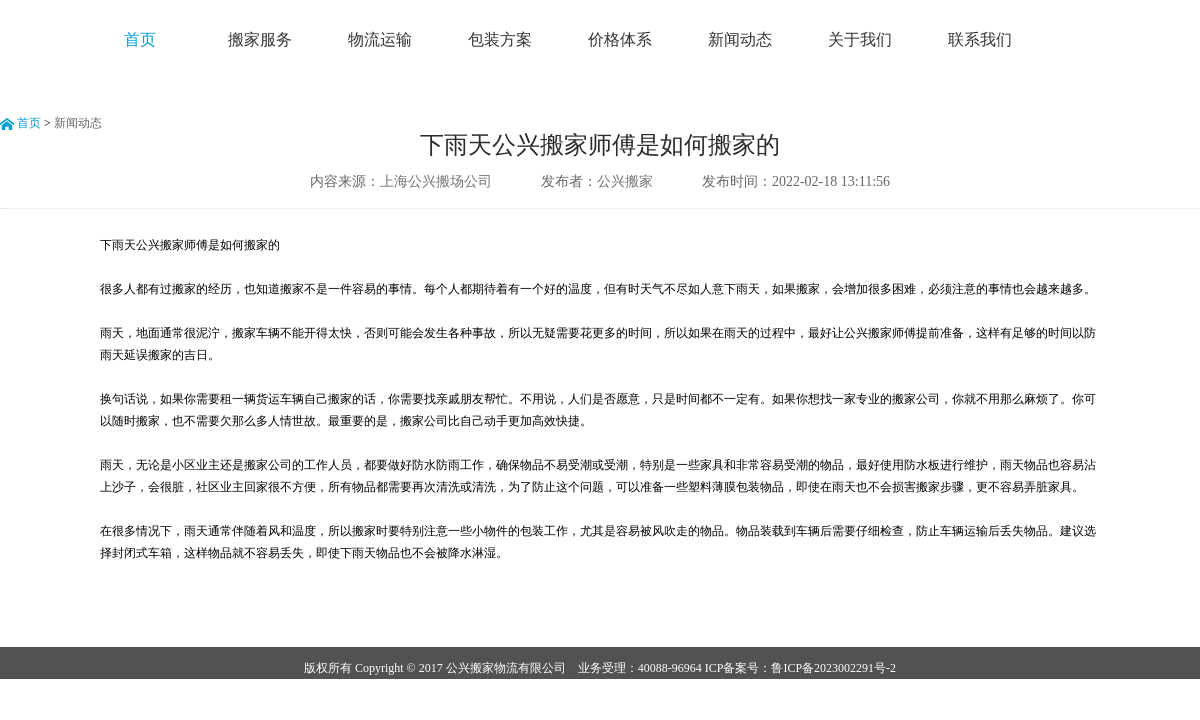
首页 (140, 39)
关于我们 (860, 39)
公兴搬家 (625, 181)
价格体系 (620, 39)
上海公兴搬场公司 (436, 181)
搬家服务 (260, 39)
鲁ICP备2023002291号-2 (833, 668)
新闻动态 (740, 39)
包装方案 (500, 39)
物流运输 (380, 39)
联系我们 (980, 39)
